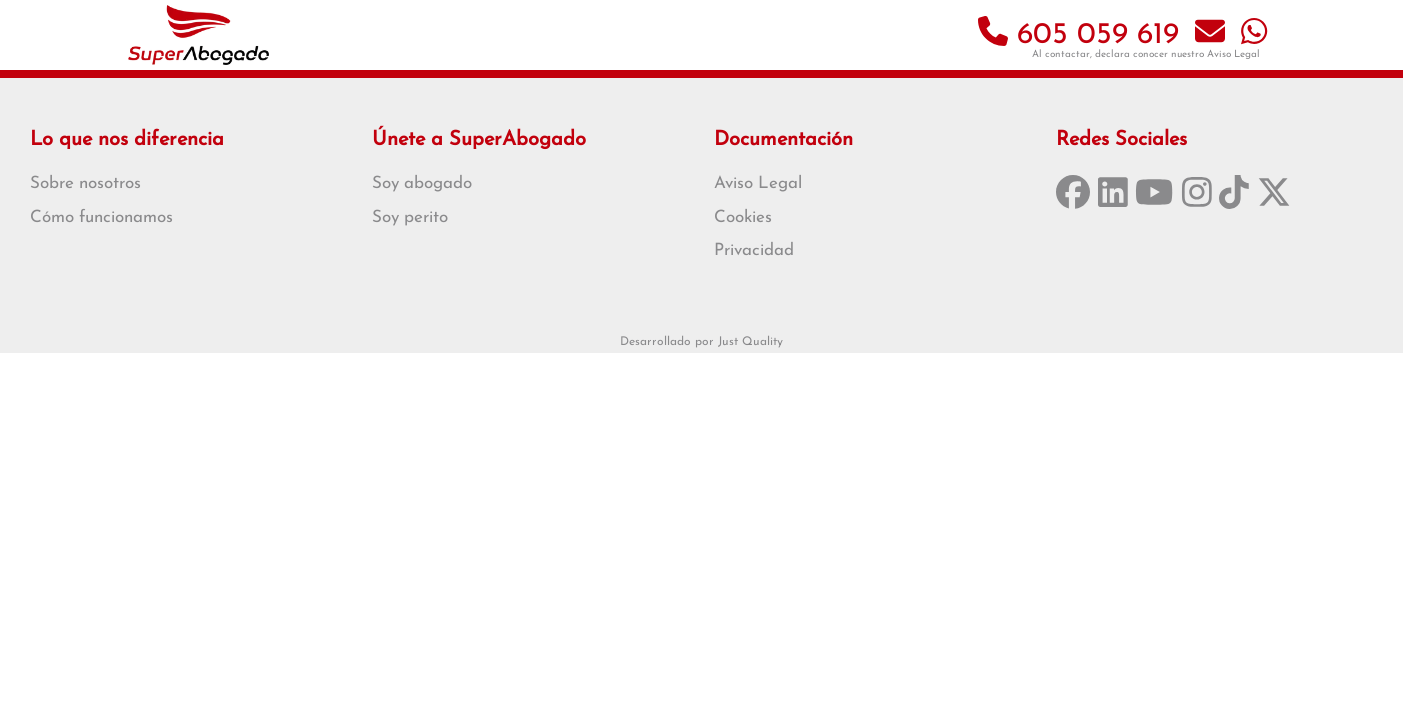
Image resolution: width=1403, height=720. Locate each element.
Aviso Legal (1233, 54)
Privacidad (754, 250)
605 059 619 (1078, 35)
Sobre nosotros (85, 183)
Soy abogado (422, 183)
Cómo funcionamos (101, 217)
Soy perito (410, 217)
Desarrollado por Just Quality (701, 342)
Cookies (743, 217)
